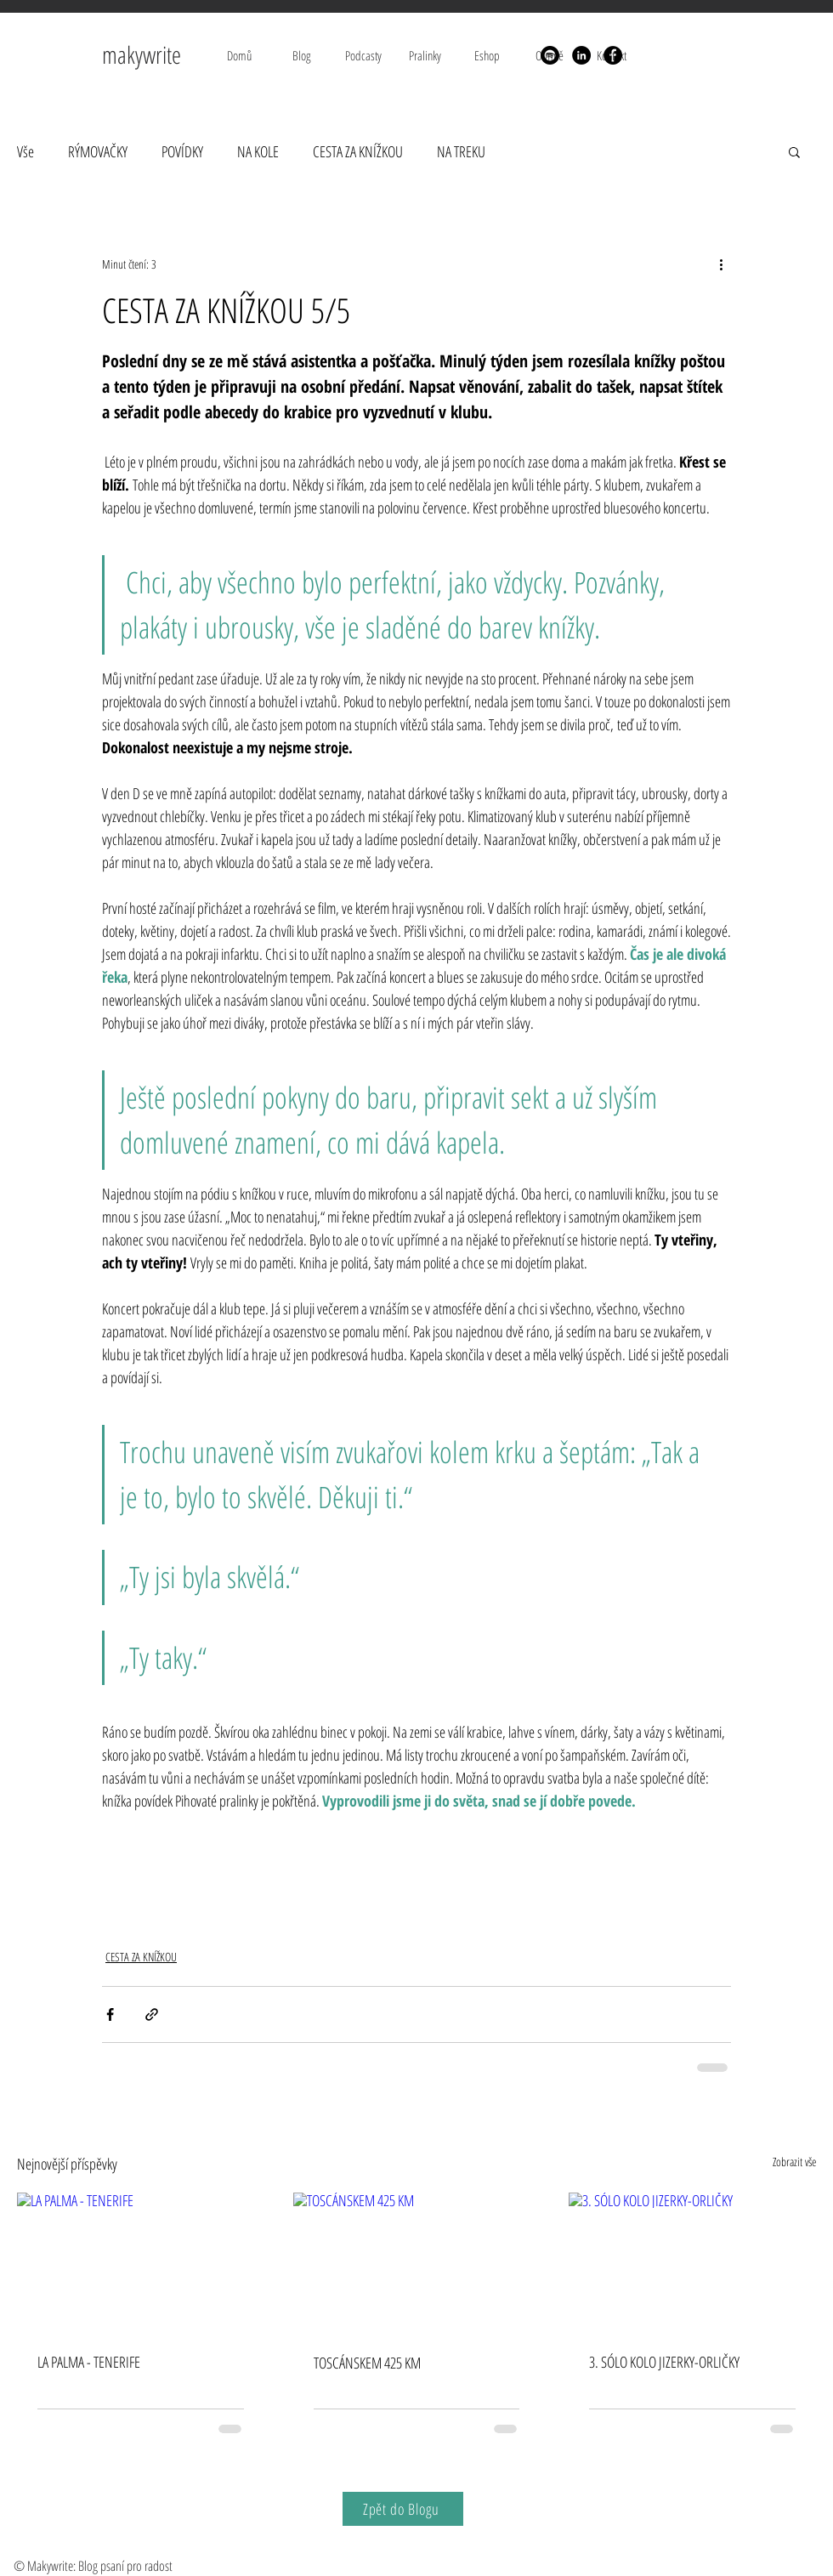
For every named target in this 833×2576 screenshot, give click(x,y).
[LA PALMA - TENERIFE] (140, 2262)
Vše (25, 151)
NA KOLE (258, 151)
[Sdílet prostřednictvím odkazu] (152, 2014)
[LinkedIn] (581, 55)
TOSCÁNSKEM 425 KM (367, 2362)
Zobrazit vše (794, 2161)
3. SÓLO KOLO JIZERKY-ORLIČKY (664, 2362)
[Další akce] (721, 263)
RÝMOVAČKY (98, 151)
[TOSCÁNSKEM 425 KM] (417, 2262)
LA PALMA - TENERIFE (88, 2362)
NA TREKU (461, 151)
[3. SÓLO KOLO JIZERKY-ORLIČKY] (692, 2262)
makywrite (144, 54)
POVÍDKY (182, 151)
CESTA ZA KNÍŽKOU (358, 151)
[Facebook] (613, 55)
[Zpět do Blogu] (403, 2509)
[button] (794, 151)
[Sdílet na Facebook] (110, 2014)
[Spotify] (550, 55)
